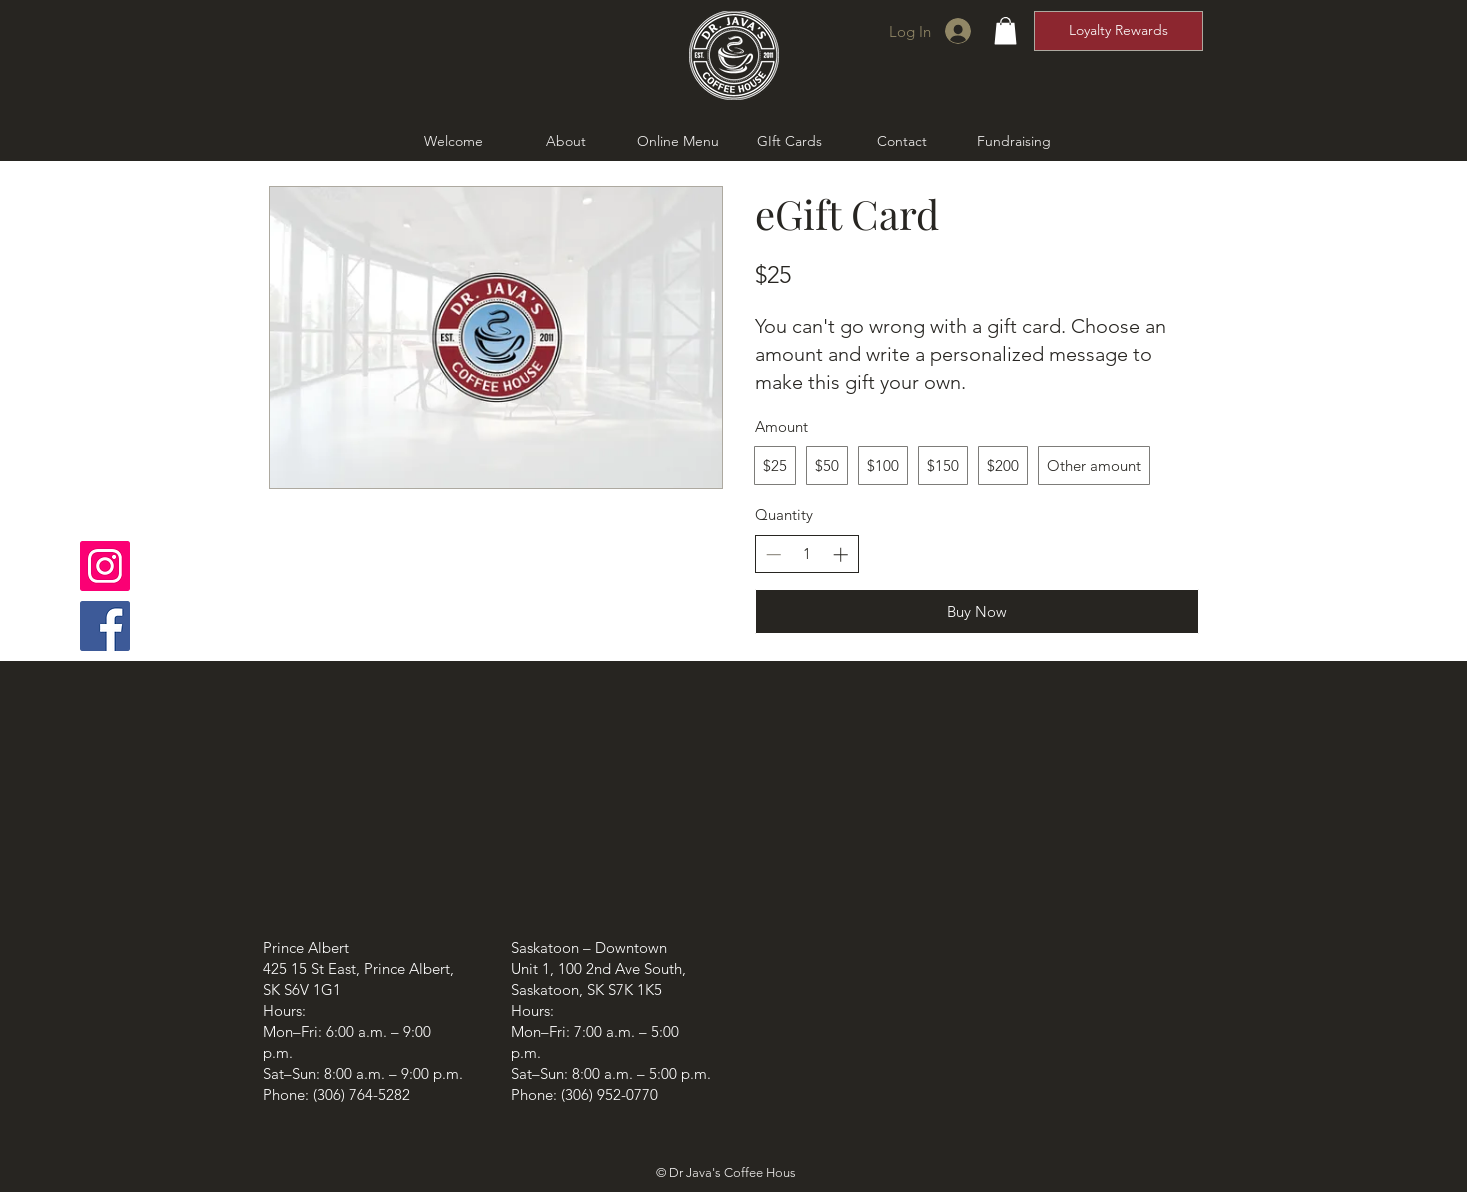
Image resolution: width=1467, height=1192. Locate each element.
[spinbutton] (806, 553)
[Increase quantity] (840, 554)
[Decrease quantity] (773, 554)
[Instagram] (105, 566)
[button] (1005, 30)
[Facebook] (105, 626)
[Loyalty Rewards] (1118, 31)
